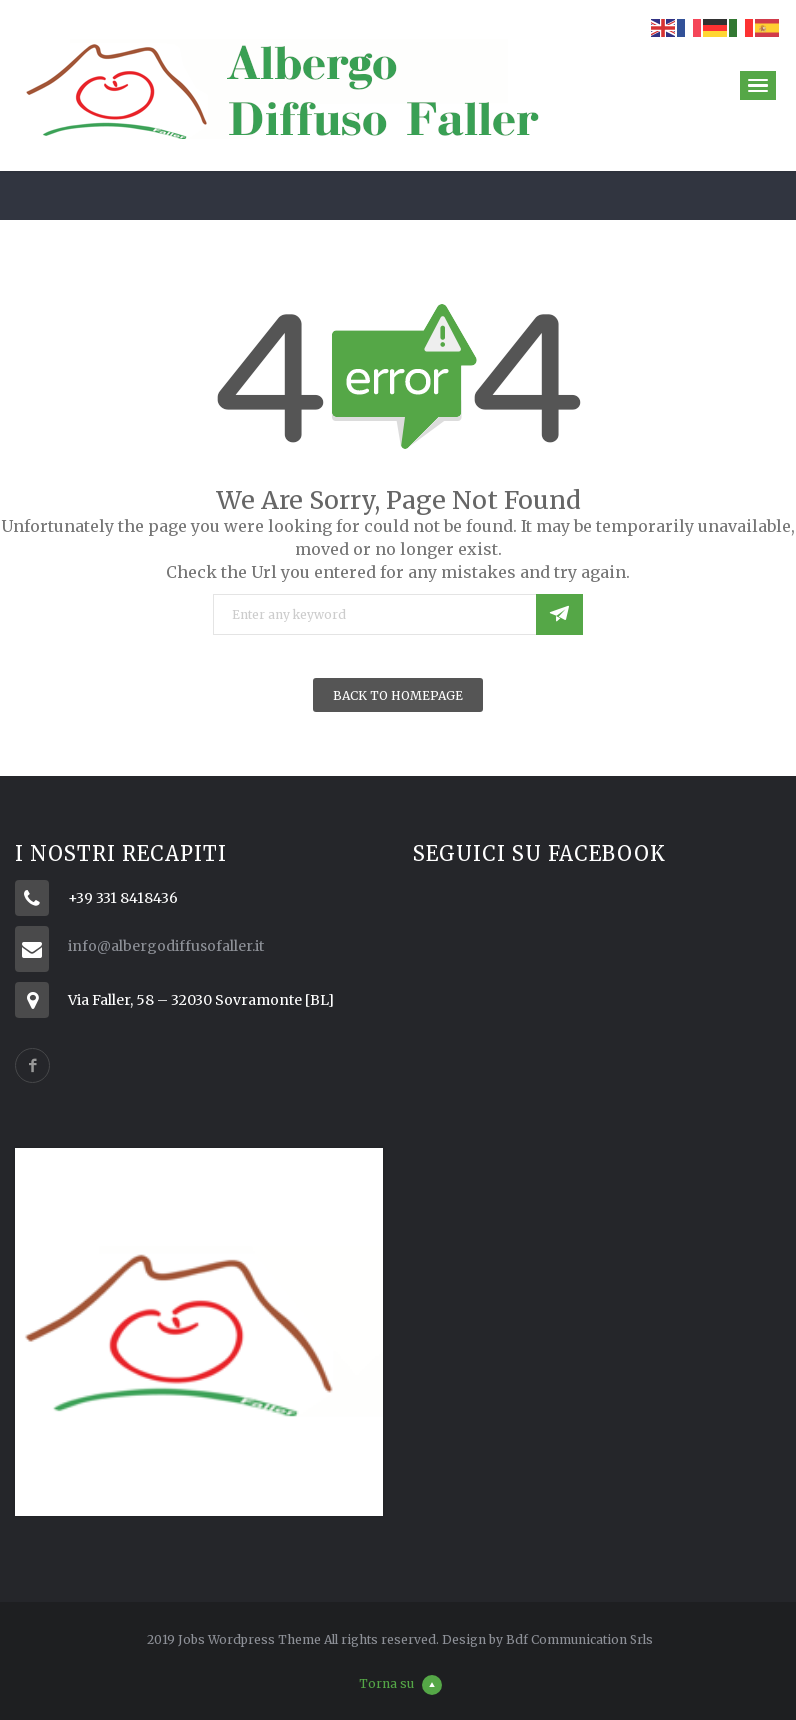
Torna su (400, 1683)
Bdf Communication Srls (579, 1639)
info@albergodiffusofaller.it (166, 946)
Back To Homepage (398, 695)
